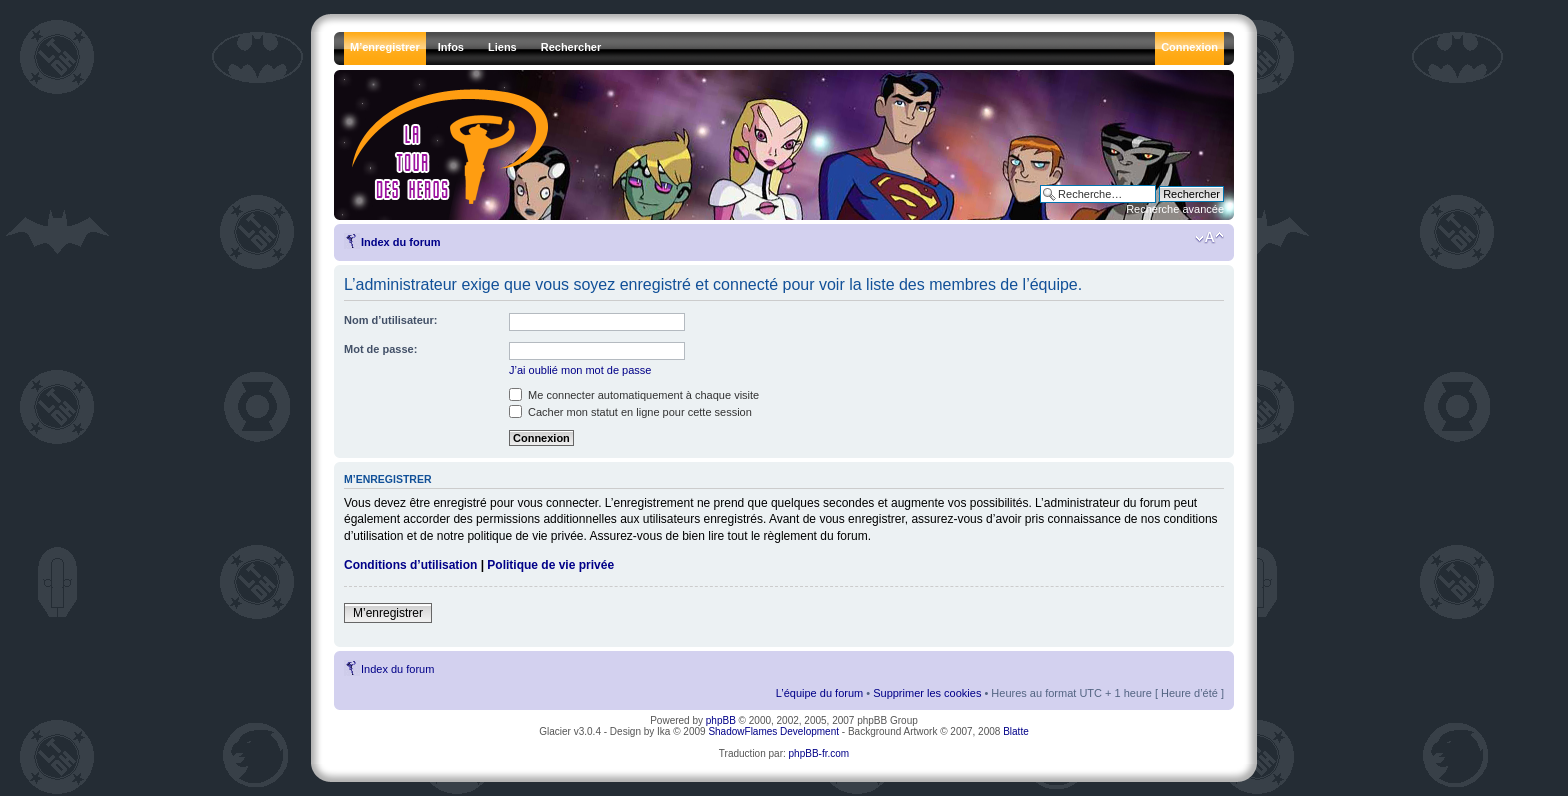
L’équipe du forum (819, 693)
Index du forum (400, 242)
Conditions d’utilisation (410, 565)
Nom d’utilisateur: (391, 320)
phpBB (721, 720)
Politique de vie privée (550, 565)
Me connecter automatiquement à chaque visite (634, 395)
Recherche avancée (1175, 209)
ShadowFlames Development (773, 731)
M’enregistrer (388, 613)
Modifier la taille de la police (1209, 238)
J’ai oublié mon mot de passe (580, 370)
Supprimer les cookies (927, 693)
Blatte (1016, 731)
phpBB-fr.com (819, 753)
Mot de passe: (380, 349)
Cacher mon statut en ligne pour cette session (630, 412)
